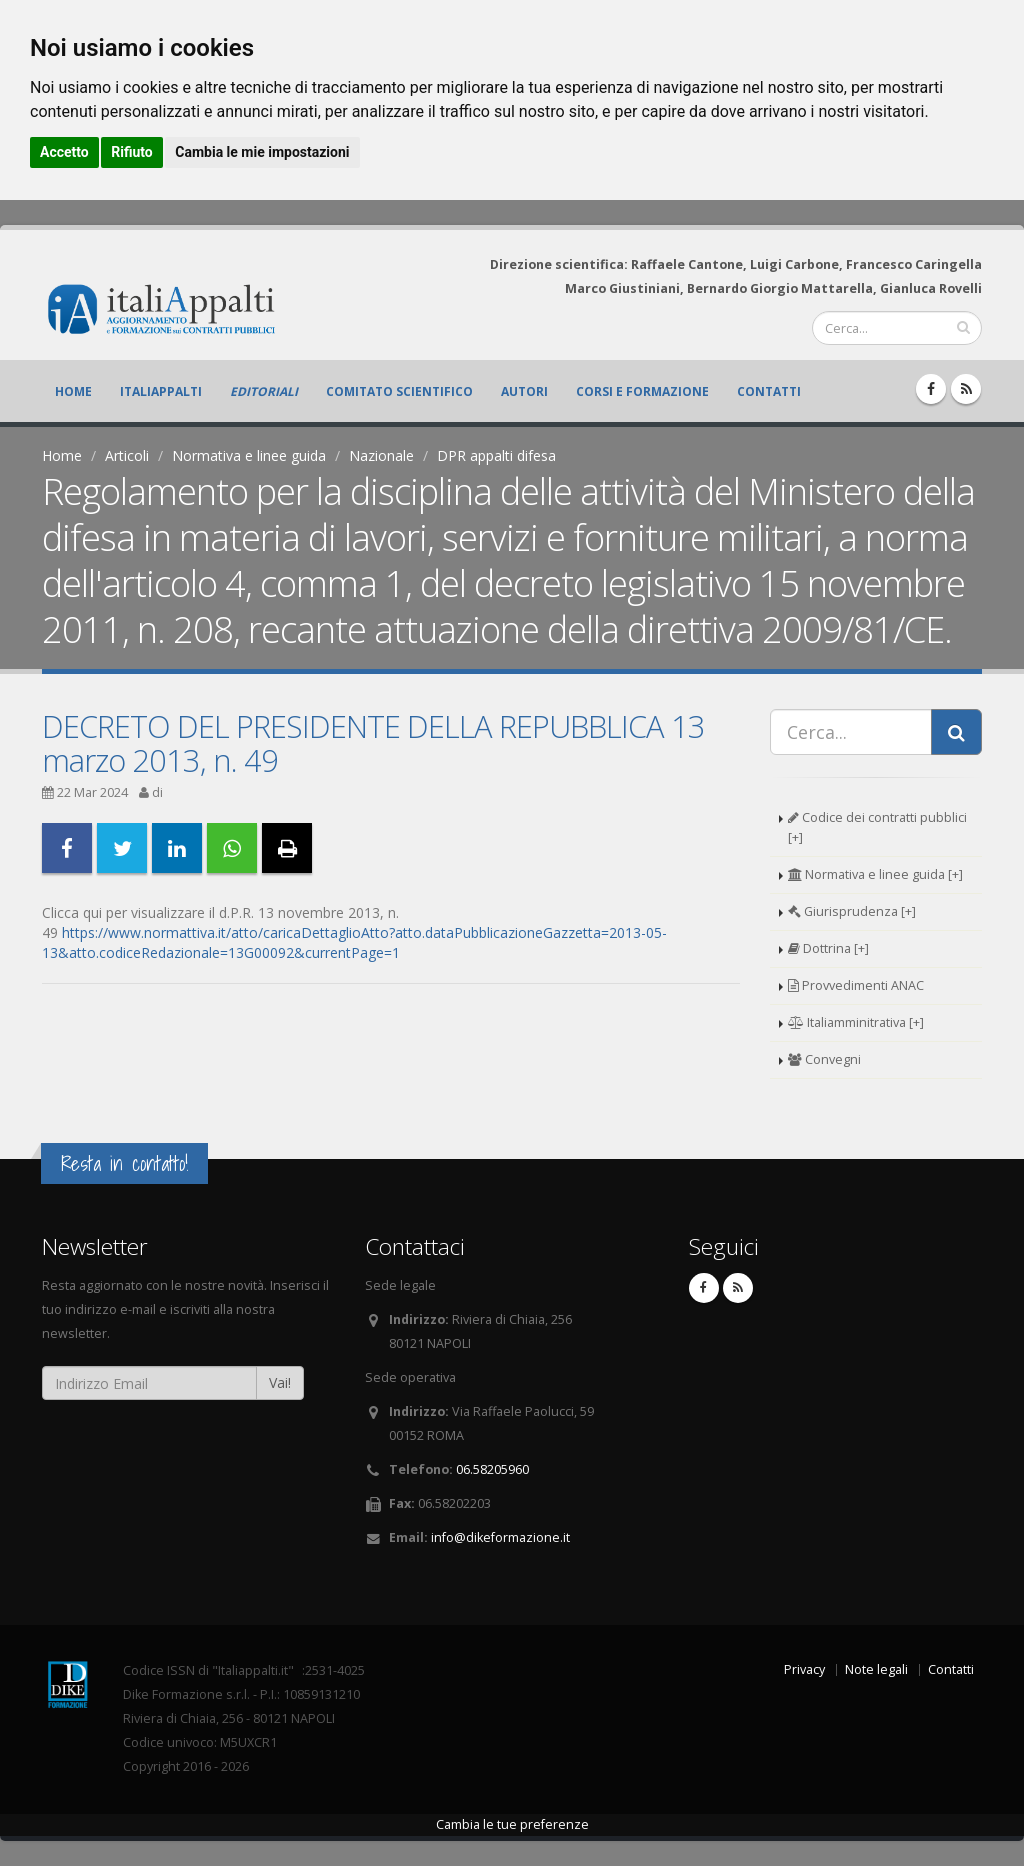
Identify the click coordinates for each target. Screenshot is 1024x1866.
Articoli (127, 455)
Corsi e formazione (642, 391)
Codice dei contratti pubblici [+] (877, 827)
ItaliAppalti (161, 391)
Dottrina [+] (828, 948)
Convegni (824, 1059)
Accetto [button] (64, 152)
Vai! (280, 1382)
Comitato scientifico (399, 391)
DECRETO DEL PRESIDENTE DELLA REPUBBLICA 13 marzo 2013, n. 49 (373, 743)
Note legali (876, 1669)
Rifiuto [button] (132, 152)
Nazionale (381, 455)
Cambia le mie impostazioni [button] (262, 152)
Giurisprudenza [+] (852, 911)
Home (73, 391)
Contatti (769, 391)
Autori (524, 391)
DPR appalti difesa (496, 455)
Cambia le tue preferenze (512, 1824)
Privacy (804, 1669)
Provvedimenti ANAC (856, 985)
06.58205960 (492, 1469)
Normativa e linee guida (249, 455)
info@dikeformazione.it (500, 1537)
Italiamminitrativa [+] (856, 1022)
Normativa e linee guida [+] (875, 874)
